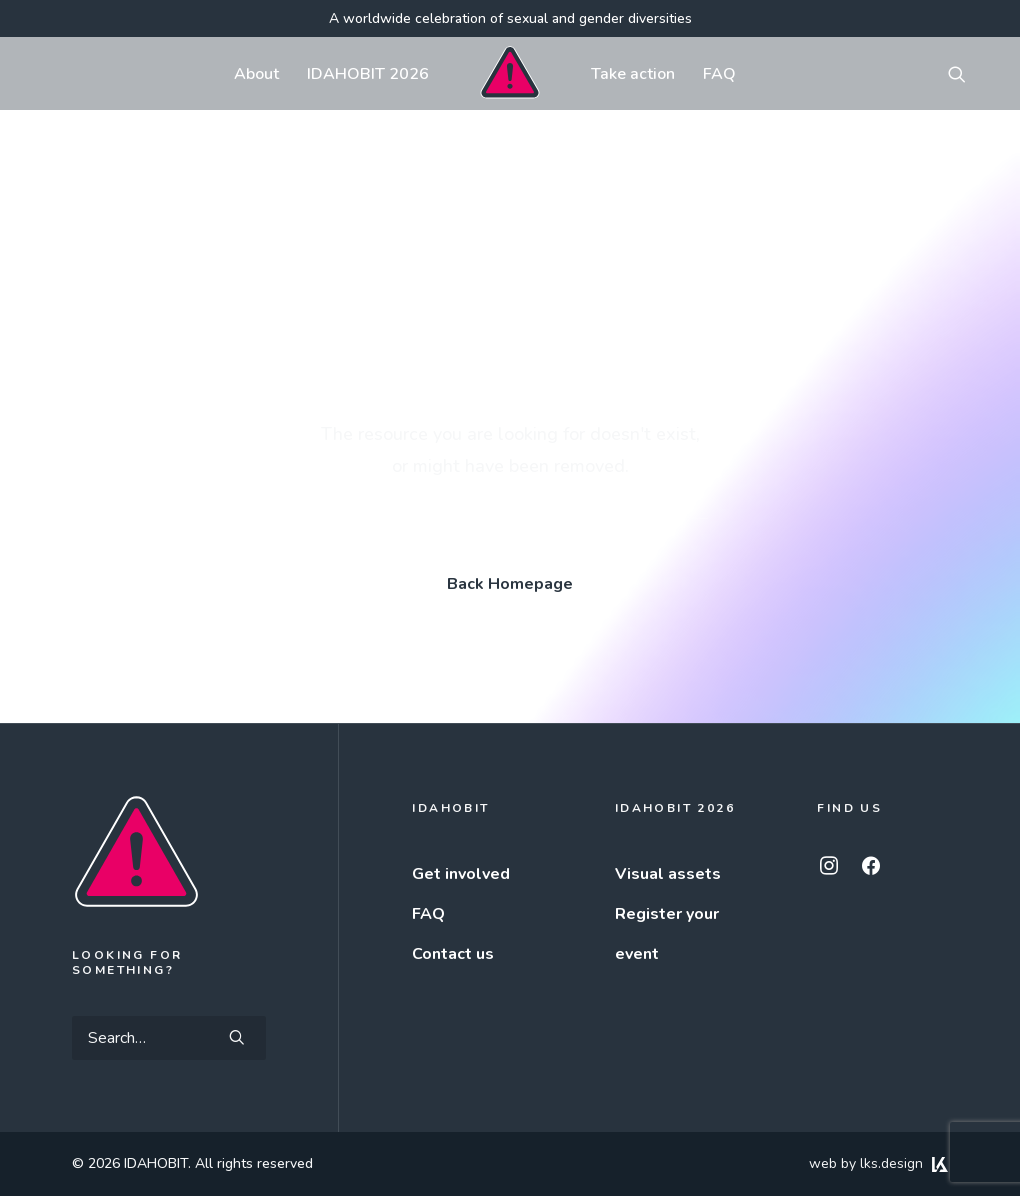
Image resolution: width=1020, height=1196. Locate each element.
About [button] (256, 74)
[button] (966, 73)
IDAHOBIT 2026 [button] (368, 74)
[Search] (169, 1038)
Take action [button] (633, 74)
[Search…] (169, 1038)
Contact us (453, 954)
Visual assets (668, 874)
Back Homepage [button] (510, 584)
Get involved (461, 874)
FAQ (719, 74)
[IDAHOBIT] (509, 73)
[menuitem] (256, 73)
